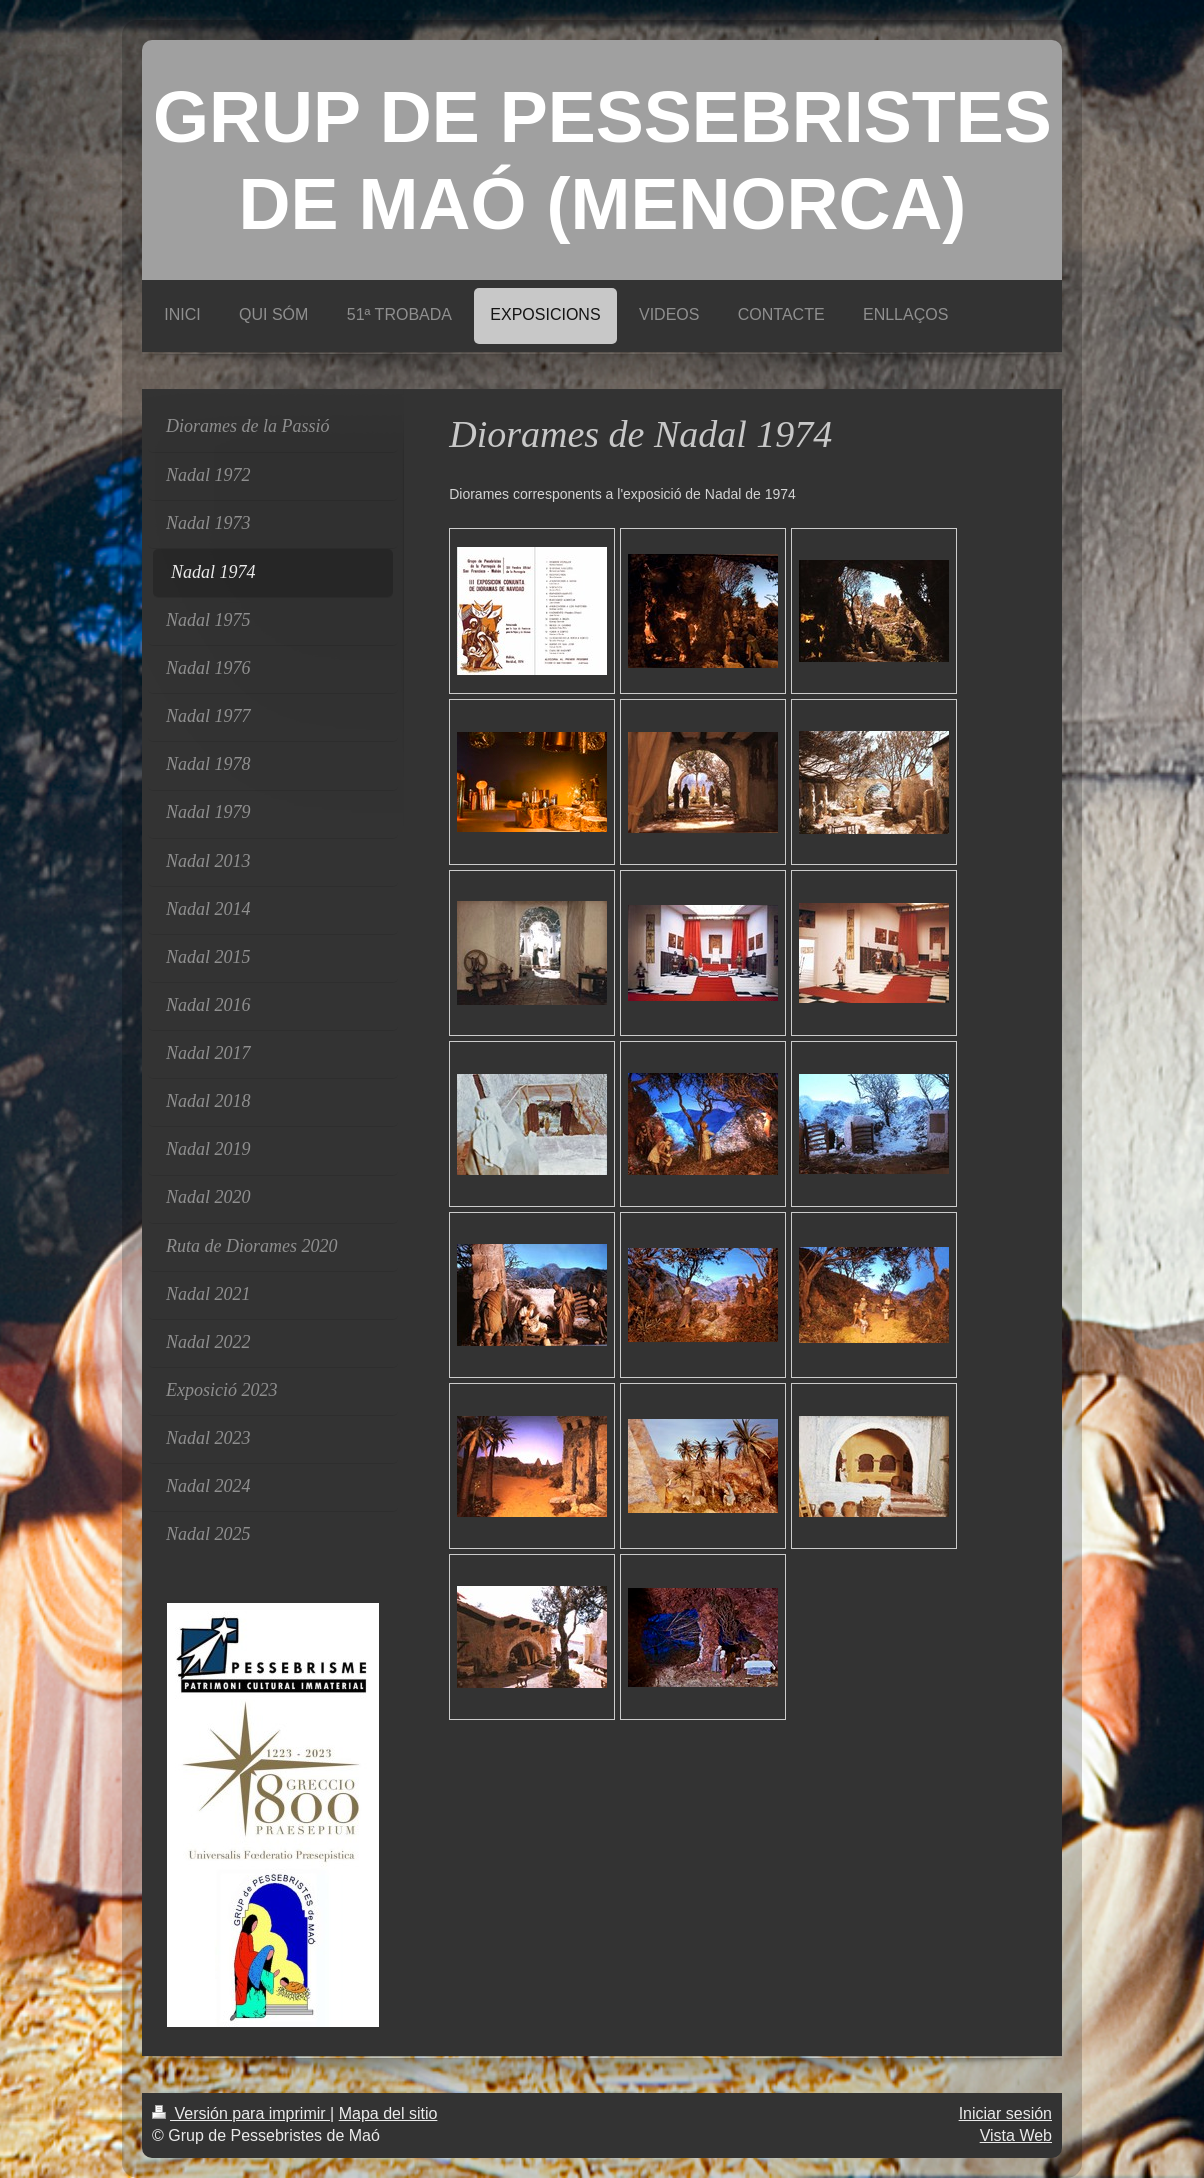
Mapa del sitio (388, 2113)
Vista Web (1016, 2135)
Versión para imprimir (241, 2113)
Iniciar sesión (1005, 2113)
